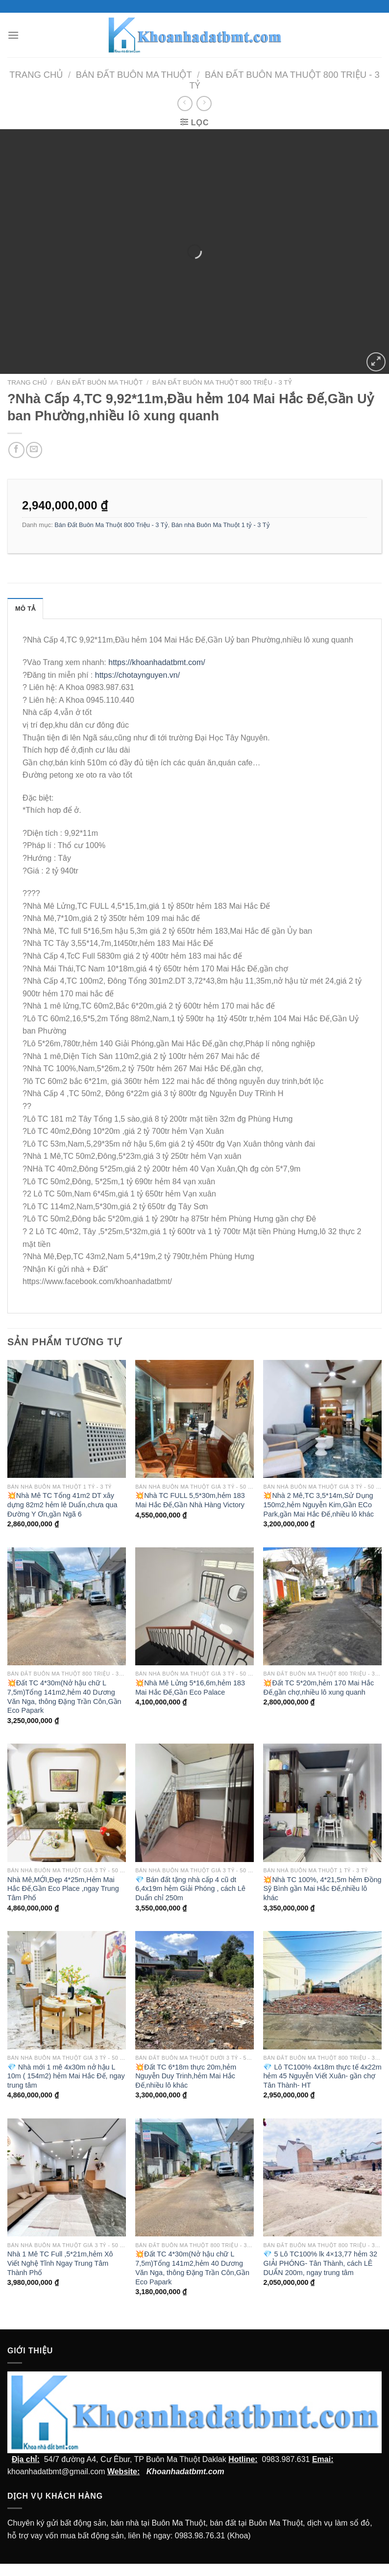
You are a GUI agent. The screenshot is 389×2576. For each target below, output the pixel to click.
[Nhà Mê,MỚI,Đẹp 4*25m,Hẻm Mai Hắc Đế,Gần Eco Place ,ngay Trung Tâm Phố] (66, 1803)
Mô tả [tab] (25, 608)
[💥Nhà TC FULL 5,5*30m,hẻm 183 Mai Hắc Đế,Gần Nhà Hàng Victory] (194, 1419)
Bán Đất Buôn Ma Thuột (134, 74)
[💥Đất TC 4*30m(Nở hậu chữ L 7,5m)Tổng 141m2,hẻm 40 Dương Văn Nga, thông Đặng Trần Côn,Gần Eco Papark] (66, 1606)
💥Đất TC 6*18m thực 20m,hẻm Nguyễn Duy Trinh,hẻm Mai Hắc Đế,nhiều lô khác (185, 2076)
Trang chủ (36, 74)
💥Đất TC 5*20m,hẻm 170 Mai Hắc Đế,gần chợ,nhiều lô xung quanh (318, 1687)
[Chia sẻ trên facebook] (16, 450)
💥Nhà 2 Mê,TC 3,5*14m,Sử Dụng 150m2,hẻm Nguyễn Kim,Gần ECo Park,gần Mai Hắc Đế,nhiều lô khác (318, 1505)
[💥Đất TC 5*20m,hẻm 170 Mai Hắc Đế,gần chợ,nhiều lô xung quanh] (322, 1606)
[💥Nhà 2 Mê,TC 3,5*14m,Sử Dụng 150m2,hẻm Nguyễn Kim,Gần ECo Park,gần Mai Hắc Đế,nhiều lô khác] (322, 1419)
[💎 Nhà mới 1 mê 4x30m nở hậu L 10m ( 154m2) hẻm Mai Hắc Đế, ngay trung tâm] (66, 1990)
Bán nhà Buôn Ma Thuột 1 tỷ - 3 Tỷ (220, 525)
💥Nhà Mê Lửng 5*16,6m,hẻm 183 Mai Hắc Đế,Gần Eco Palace (190, 1687)
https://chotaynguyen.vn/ (137, 675)
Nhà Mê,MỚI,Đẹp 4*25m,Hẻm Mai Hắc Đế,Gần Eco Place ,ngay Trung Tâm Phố (63, 1889)
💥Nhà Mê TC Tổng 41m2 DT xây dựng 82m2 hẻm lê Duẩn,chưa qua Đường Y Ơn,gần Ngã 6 (62, 1505)
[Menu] (13, 35)
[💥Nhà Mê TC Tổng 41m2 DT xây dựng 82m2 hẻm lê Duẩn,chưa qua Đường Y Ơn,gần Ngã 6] (66, 1419)
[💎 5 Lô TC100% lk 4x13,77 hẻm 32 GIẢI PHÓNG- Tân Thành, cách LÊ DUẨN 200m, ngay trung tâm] (322, 2177)
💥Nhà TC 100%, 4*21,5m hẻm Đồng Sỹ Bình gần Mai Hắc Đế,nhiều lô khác (322, 1889)
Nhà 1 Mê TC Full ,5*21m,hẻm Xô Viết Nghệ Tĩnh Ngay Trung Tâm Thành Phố (60, 2263)
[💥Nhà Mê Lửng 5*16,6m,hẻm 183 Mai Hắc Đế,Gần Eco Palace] (194, 1606)
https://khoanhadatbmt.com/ (156, 662)
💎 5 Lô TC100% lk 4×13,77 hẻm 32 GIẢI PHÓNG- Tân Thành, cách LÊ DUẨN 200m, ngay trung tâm (320, 2263)
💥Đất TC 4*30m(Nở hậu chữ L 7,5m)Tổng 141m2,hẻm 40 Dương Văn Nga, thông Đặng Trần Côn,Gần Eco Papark (64, 1696)
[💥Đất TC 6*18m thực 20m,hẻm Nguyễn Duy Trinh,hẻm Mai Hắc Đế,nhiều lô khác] (194, 1990)
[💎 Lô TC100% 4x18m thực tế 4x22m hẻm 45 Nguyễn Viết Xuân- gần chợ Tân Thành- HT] (322, 1990)
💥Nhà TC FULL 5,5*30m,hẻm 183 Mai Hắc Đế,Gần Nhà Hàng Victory (190, 1500)
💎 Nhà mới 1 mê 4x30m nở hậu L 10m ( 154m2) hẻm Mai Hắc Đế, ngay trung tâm (66, 2076)
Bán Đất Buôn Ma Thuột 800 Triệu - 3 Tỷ (222, 382)
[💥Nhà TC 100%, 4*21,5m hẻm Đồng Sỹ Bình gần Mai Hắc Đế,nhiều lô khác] (322, 1803)
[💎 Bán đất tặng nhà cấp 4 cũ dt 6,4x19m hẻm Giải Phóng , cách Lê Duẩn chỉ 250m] (194, 1803)
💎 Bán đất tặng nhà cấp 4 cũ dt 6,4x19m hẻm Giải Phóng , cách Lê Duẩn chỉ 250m (190, 1889)
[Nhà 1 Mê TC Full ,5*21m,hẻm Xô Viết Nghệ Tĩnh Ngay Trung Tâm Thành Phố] (66, 2177)
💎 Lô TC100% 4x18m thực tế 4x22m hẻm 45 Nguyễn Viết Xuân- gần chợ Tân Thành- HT (322, 2076)
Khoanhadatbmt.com (185, 2471)
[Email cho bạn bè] (34, 450)
